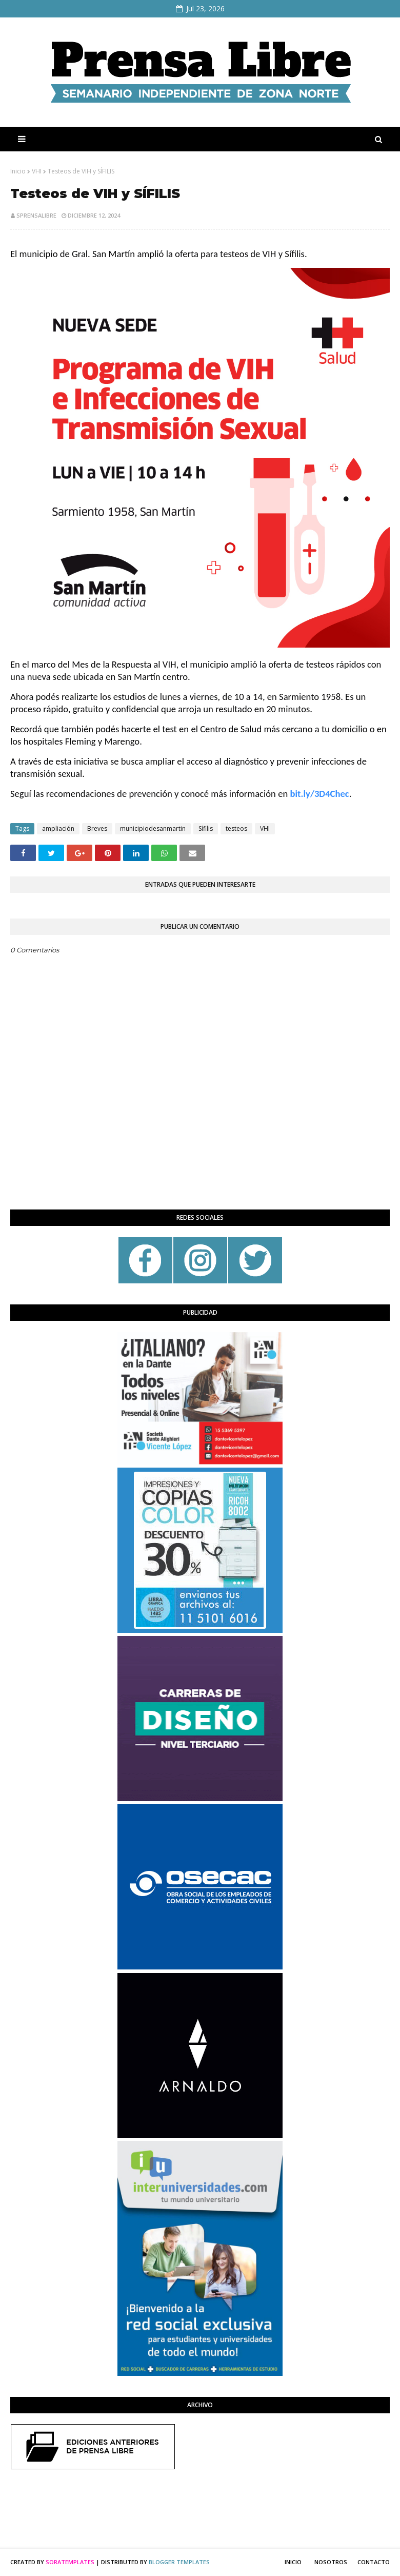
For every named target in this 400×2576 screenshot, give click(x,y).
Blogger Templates (179, 2562)
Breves (97, 828)
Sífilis (205, 828)
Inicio (18, 171)
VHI (37, 171)
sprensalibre (36, 215)
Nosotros (330, 2562)
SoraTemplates (70, 2562)
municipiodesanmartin (153, 828)
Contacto (373, 2562)
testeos (236, 828)
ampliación (58, 828)
